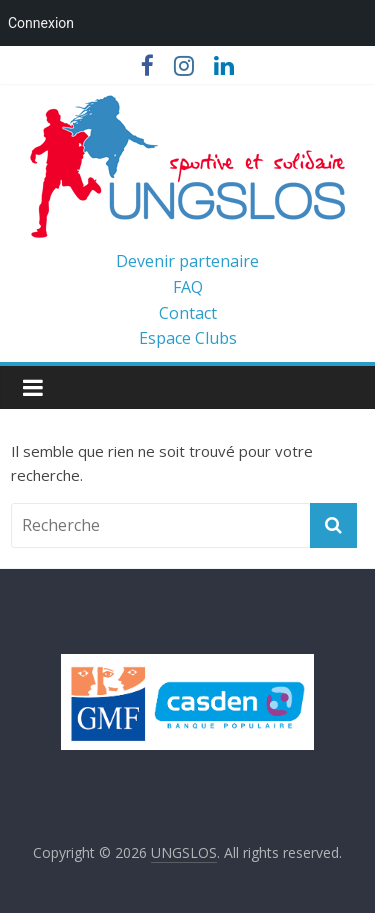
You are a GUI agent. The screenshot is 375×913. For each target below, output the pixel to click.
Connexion (41, 23)
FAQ (188, 287)
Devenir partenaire (187, 261)
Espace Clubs (188, 338)
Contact (188, 313)
